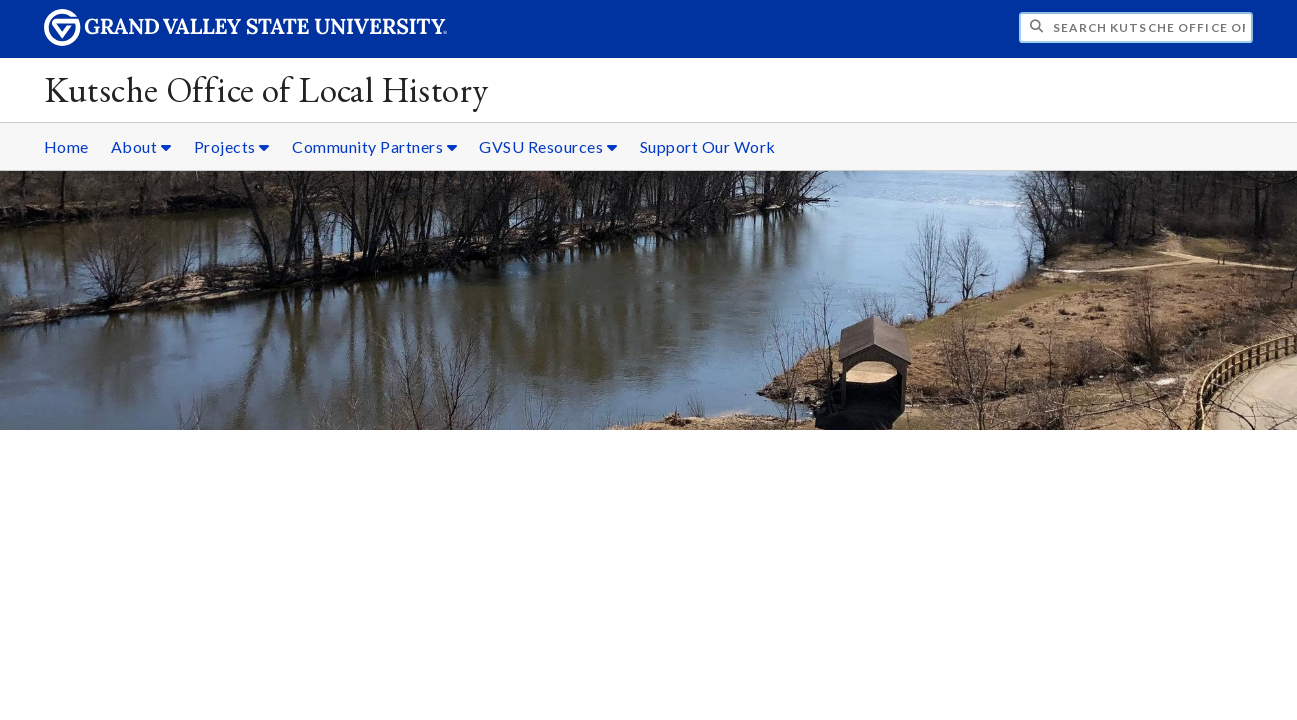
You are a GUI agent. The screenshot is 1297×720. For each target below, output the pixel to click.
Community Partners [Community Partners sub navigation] (374, 146)
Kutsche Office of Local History (266, 89)
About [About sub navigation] (141, 146)
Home (66, 146)
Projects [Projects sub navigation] (232, 146)
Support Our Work (708, 146)
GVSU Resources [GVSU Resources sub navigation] (548, 146)
